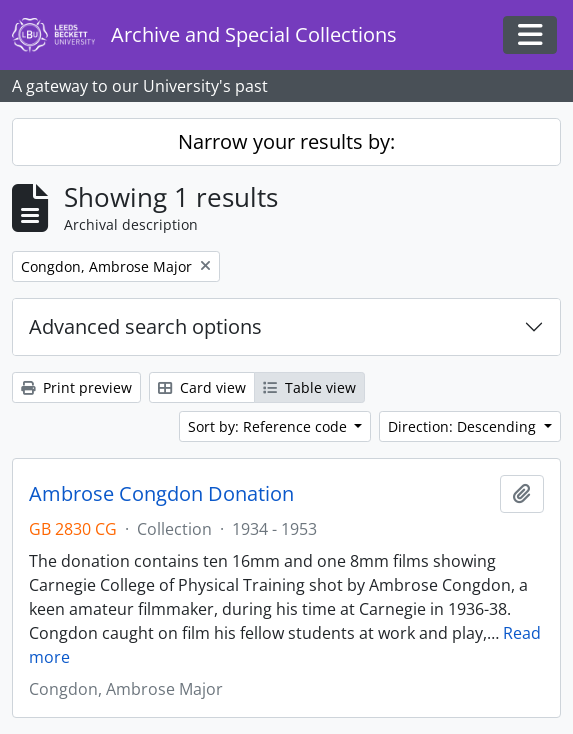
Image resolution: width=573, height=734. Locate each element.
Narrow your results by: (286, 141)
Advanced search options (145, 326)
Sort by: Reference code (269, 426)
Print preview (76, 387)
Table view (309, 387)
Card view (202, 387)
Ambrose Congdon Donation (161, 494)
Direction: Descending (464, 426)
